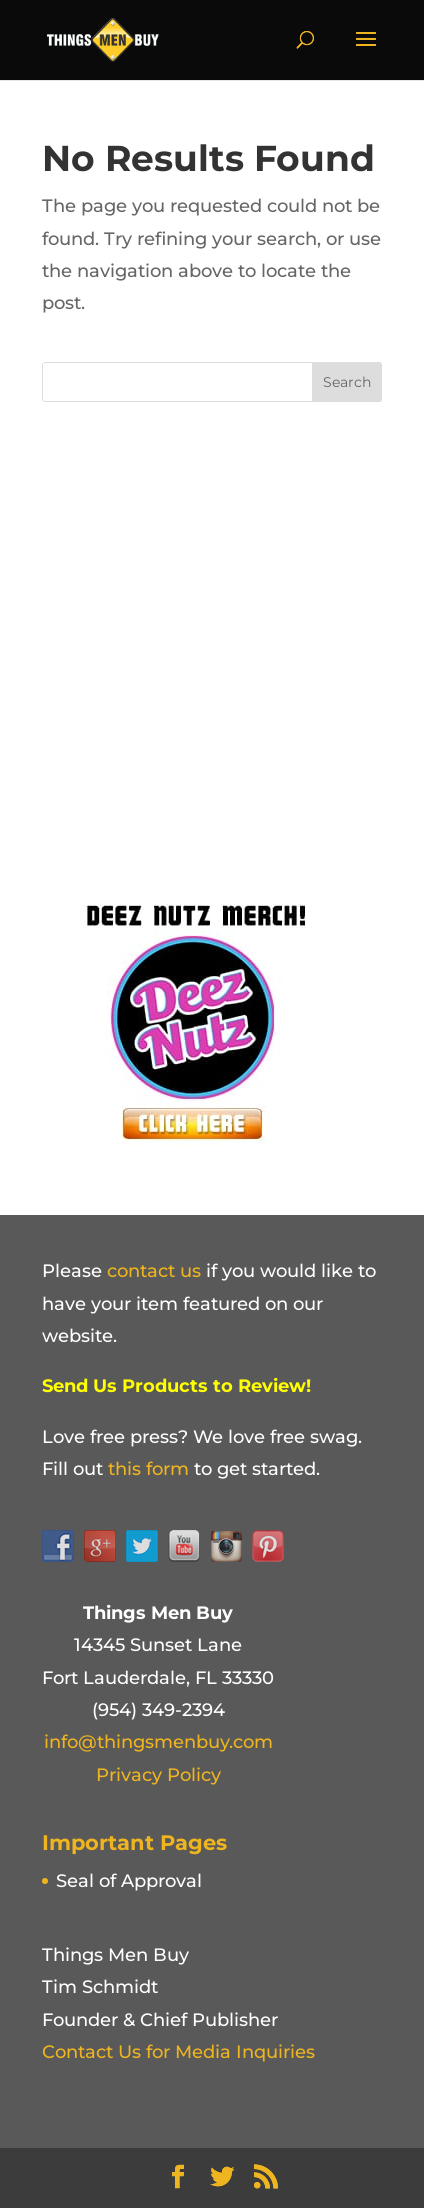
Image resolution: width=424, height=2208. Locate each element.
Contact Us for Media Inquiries (178, 2052)
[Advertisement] (212, 644)
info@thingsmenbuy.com (158, 1742)
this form (148, 1469)
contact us (154, 1271)
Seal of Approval (129, 1881)
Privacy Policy (158, 1775)
